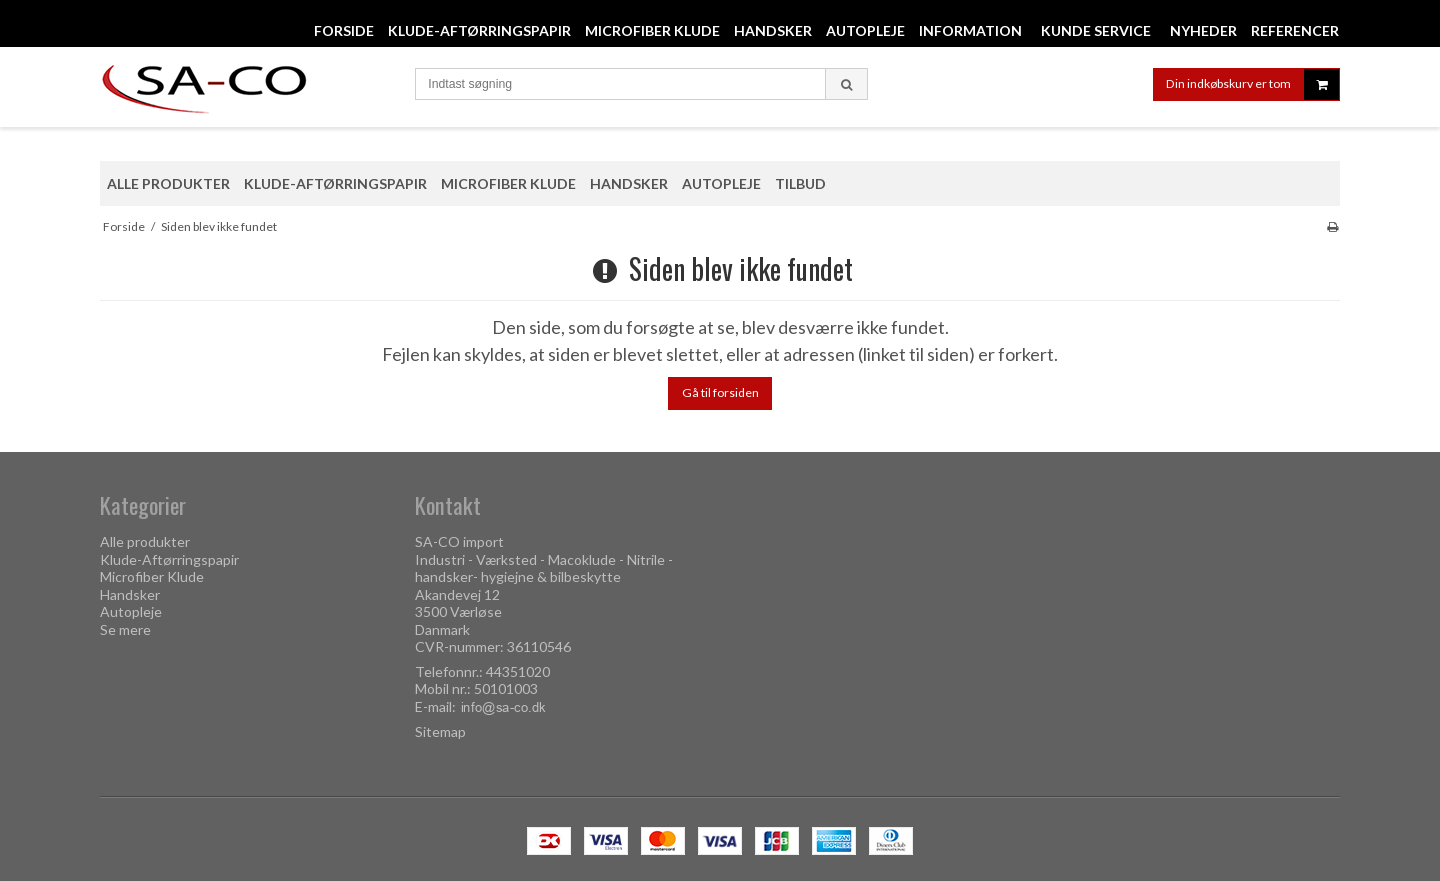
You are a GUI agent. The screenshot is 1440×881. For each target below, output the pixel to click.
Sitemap (440, 731)
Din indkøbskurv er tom (1252, 84)
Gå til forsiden (720, 392)
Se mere (125, 629)
